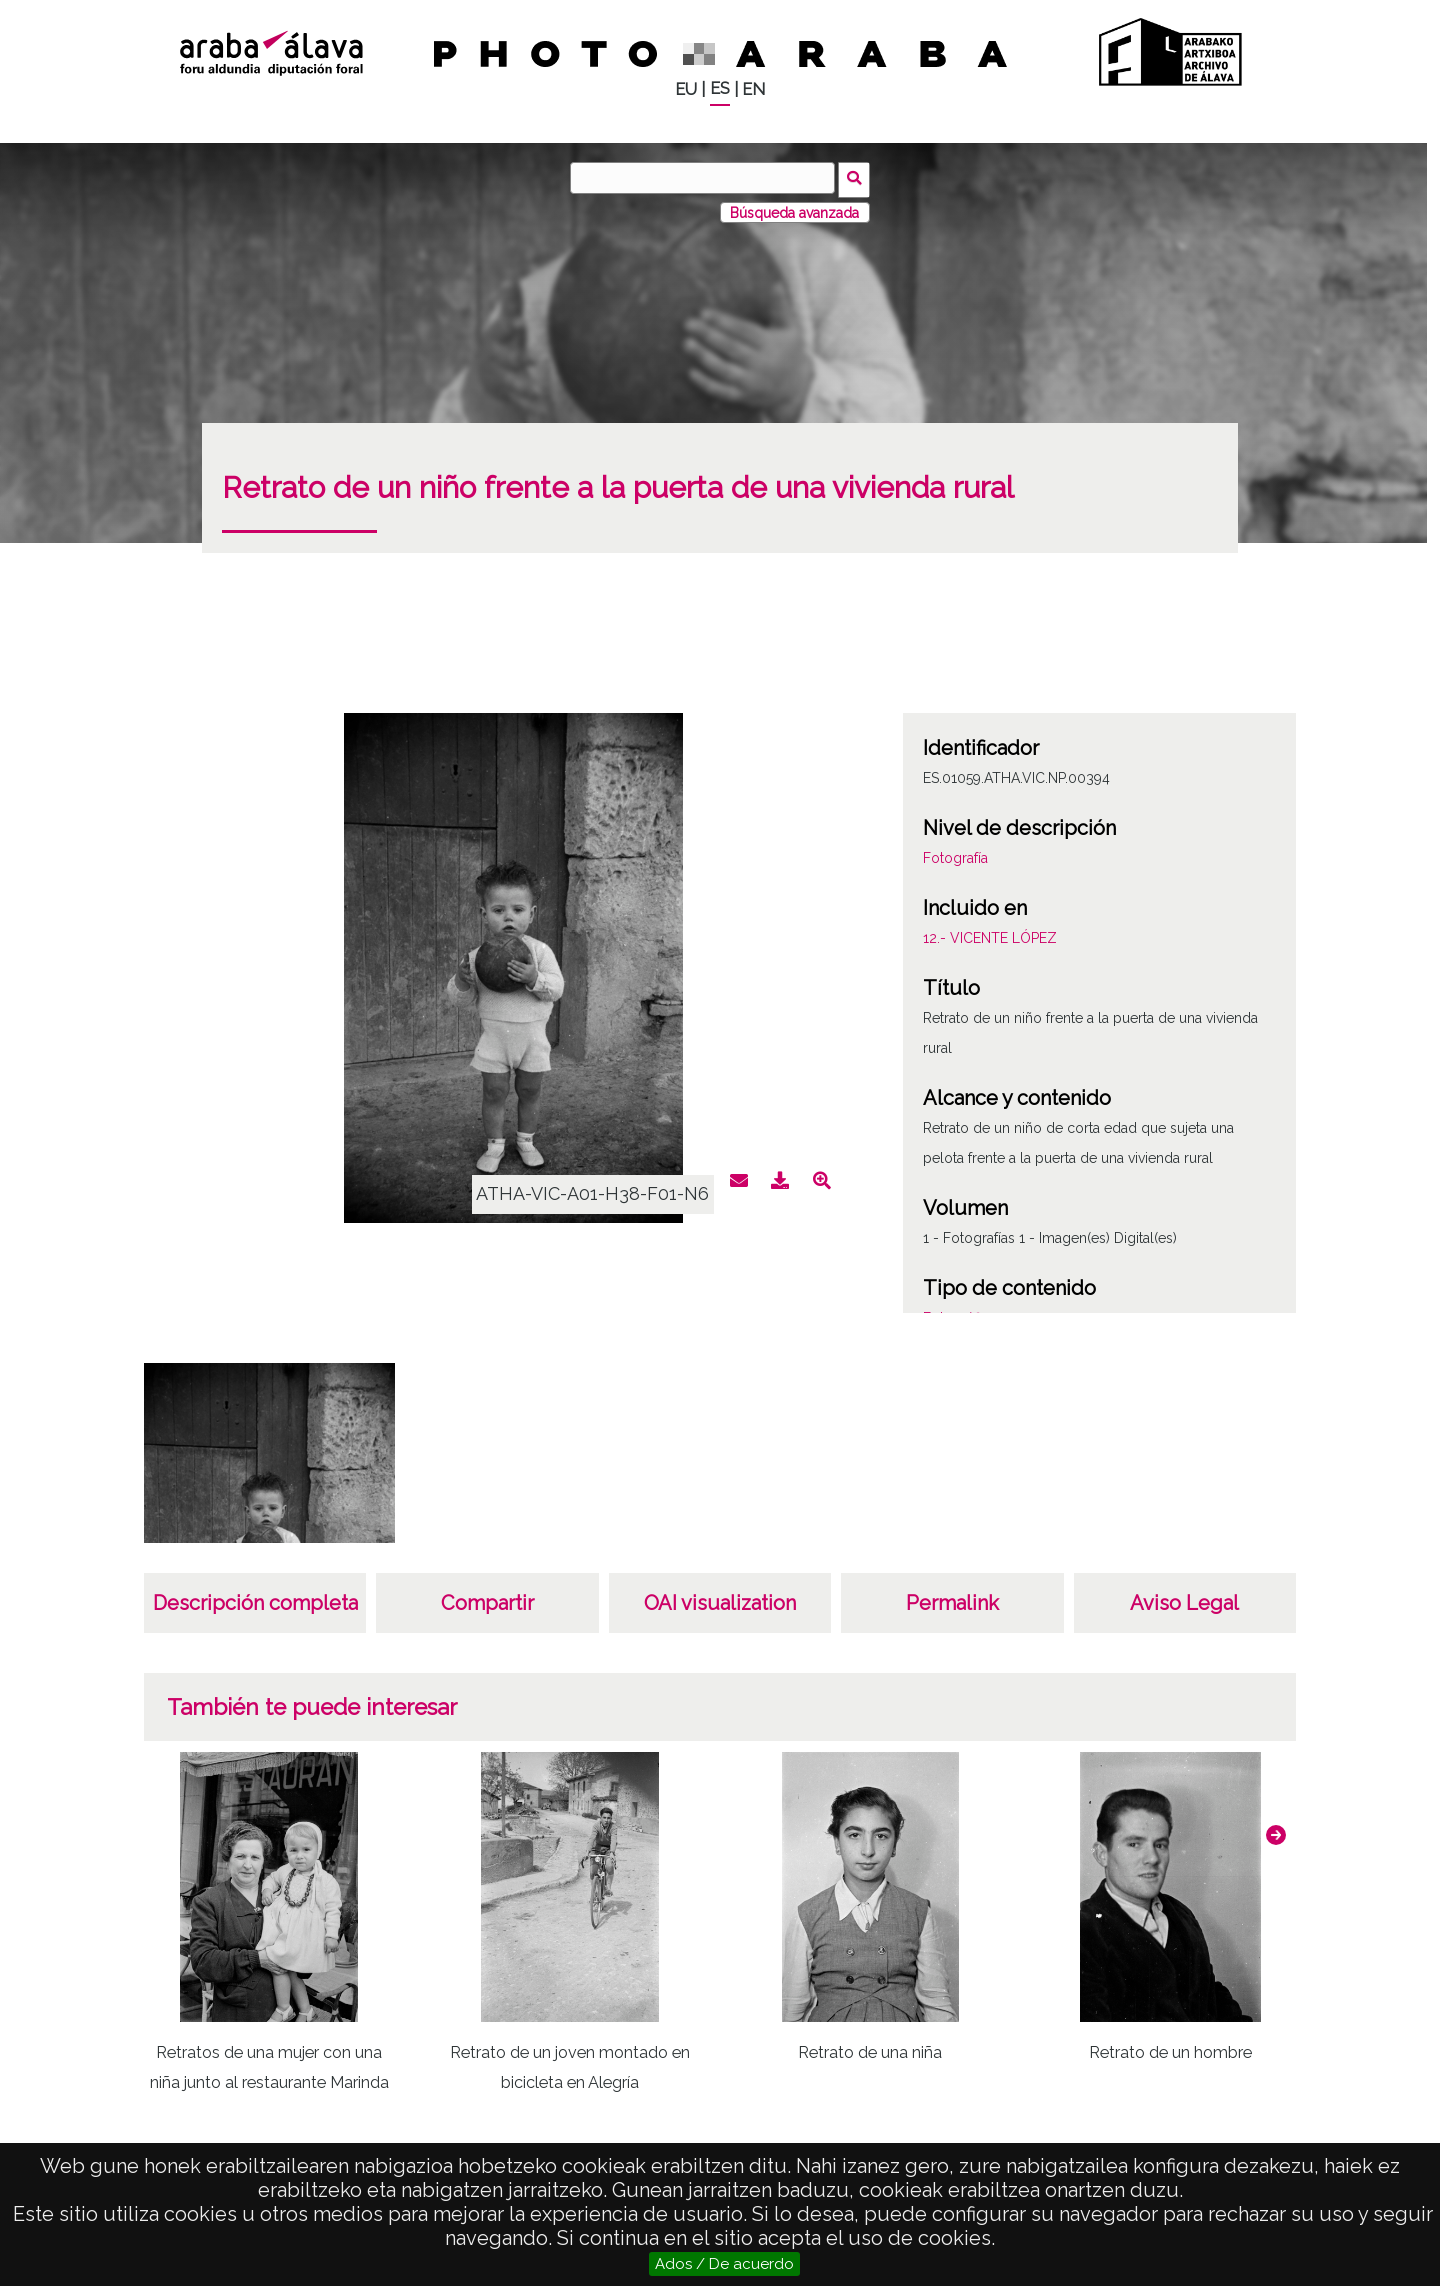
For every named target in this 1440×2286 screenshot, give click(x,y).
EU (686, 89)
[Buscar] (705, 178)
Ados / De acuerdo (724, 2264)
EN (753, 89)
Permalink (952, 1600)
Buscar (856, 177)
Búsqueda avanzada (794, 209)
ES (720, 88)
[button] (1276, 1831)
